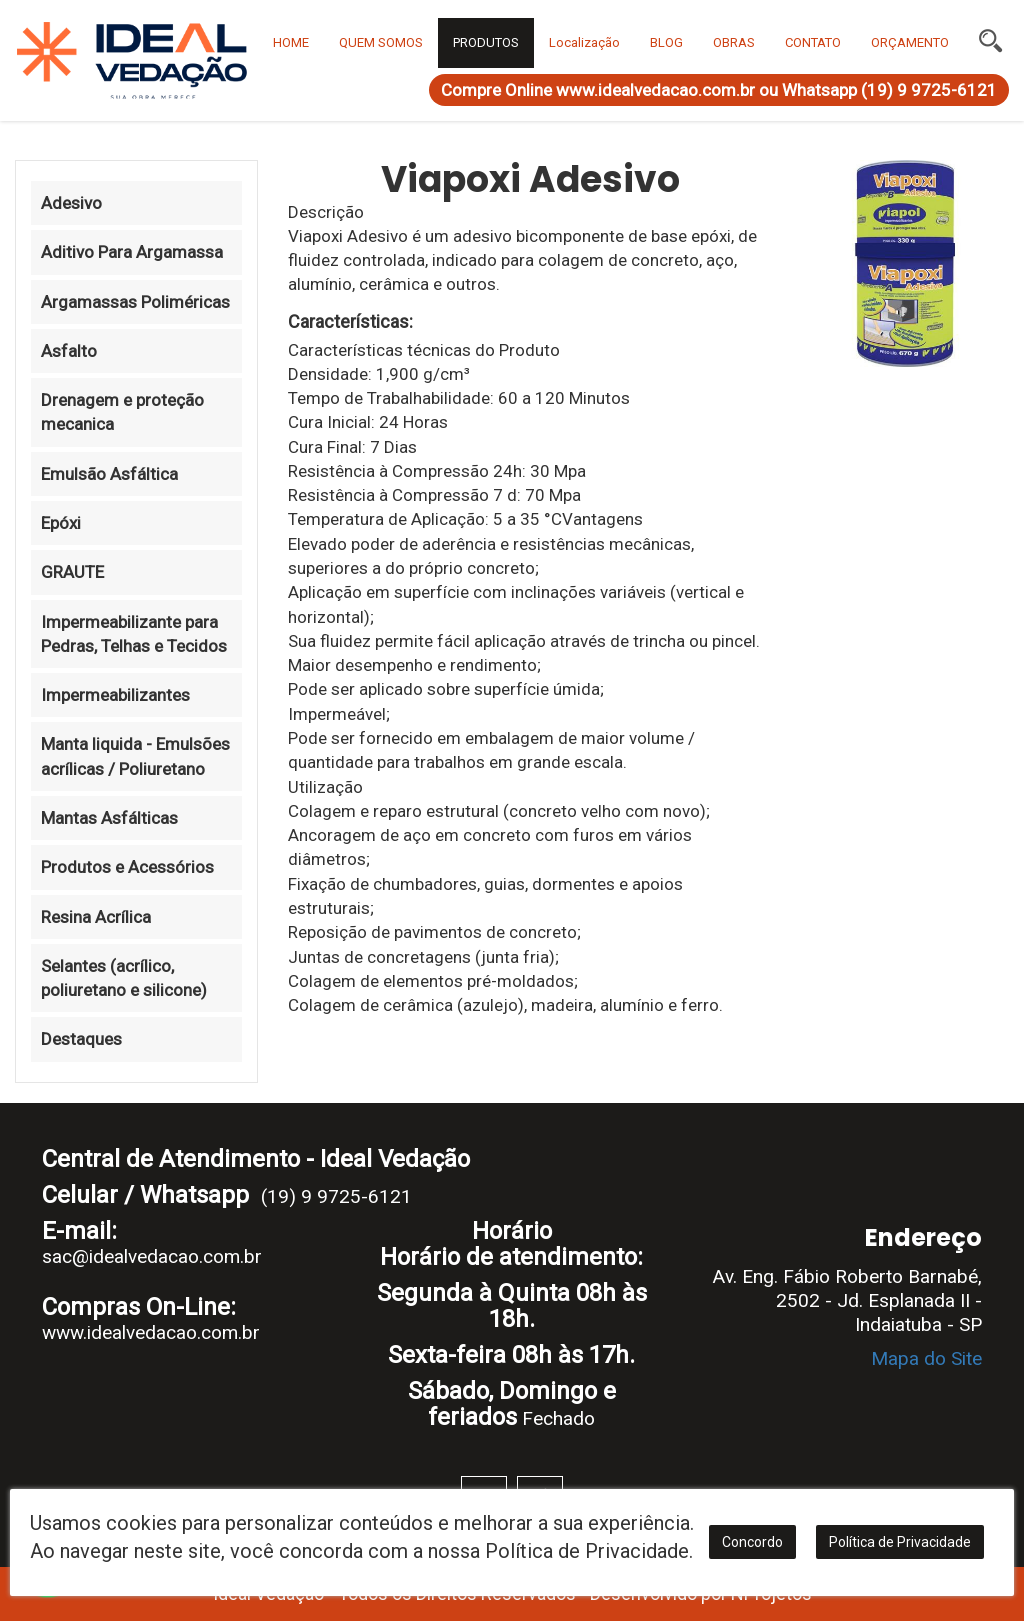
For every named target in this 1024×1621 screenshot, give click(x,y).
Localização (584, 42)
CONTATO (813, 42)
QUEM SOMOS (381, 42)
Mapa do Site (926, 1358)
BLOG (666, 42)
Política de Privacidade (900, 1542)
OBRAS (734, 42)
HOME (291, 42)
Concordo (752, 1542)
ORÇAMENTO (910, 42)
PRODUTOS (486, 42)
